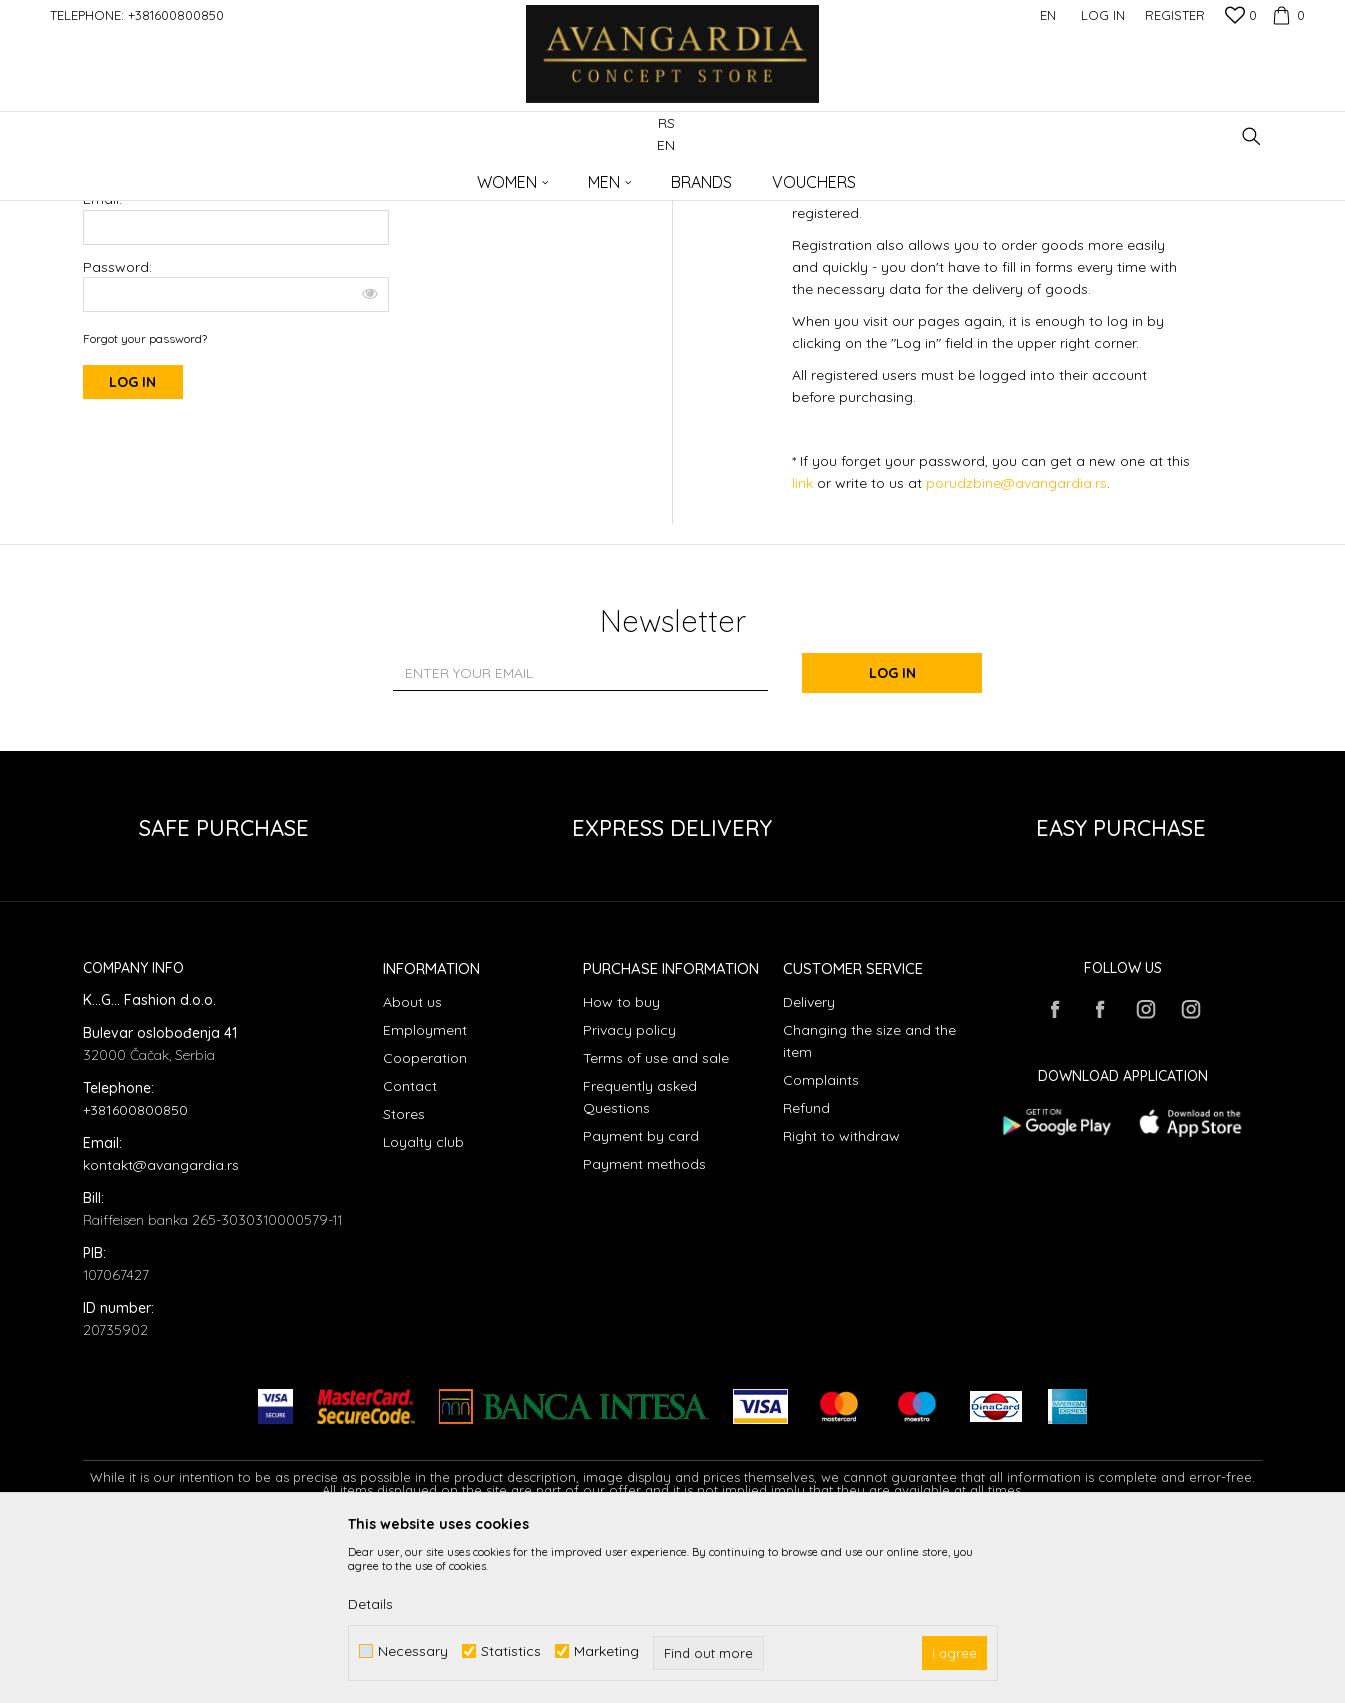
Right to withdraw (841, 1299)
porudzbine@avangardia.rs (1016, 646)
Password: (236, 431)
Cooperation (425, 1221)
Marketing (606, 1651)
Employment (425, 1193)
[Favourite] (1241, 17)
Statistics (511, 1651)
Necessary (413, 1651)
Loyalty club (423, 1305)
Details (370, 1604)
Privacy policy (629, 1193)
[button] (1251, 136)
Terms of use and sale (656, 1221)
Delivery (809, 1165)
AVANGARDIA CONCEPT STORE (168, 175)
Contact (410, 1249)
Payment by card (641, 1299)
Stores (404, 1277)
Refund (806, 1271)
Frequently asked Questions (640, 1260)
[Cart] (1286, 15)
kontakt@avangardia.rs (161, 1328)
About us (412, 1165)
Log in (892, 836)
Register (1175, 15)
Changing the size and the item (869, 1204)
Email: (102, 362)
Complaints (821, 1243)
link (804, 646)
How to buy (621, 1165)
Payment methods (644, 1327)
